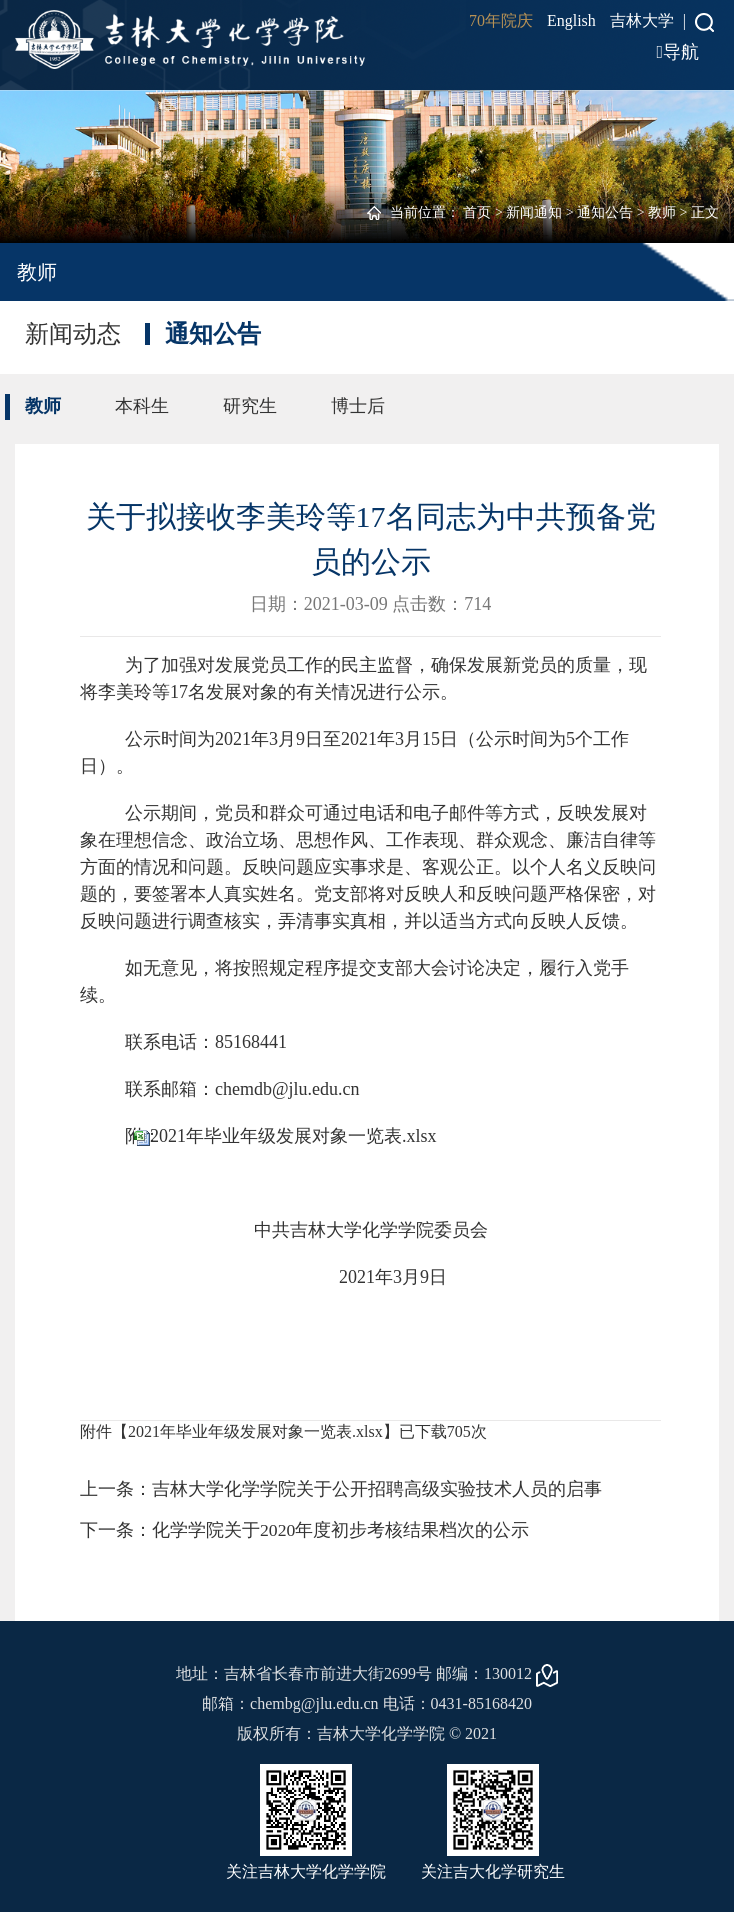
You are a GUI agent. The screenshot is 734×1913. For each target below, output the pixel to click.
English (571, 20)
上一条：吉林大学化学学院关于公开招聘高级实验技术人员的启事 (341, 1489)
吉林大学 (642, 20)
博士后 (358, 406)
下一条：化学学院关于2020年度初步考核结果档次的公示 (305, 1530)
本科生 (142, 406)
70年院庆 (501, 20)
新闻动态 (73, 334)
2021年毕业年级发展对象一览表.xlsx (293, 1136)
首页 (477, 212)
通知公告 (605, 212)
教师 (662, 212)
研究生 (250, 406)
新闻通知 (534, 212)
